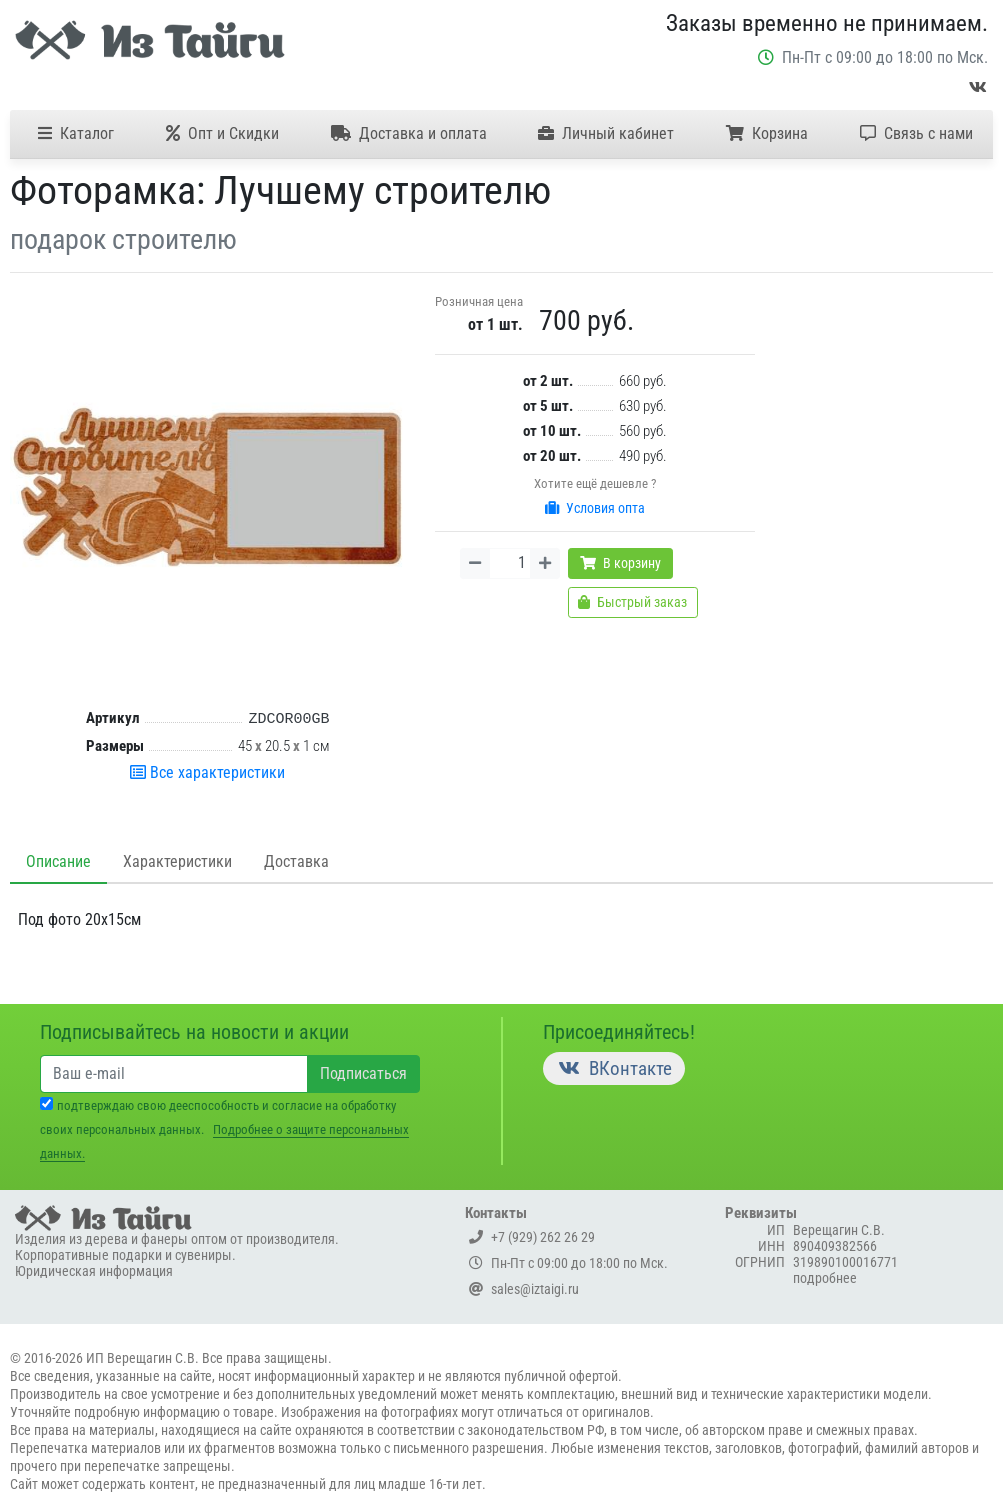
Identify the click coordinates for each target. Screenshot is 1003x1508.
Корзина (767, 133)
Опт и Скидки (222, 133)
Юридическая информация (94, 1271)
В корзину (620, 563)
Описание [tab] (58, 861)
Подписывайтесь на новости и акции (194, 1032)
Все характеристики (207, 772)
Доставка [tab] (296, 861)
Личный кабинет (606, 133)
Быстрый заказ (632, 602)
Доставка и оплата (409, 133)
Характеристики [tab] (177, 861)
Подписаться (363, 1073)
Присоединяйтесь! (619, 1032)
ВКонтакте (614, 1068)
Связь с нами (916, 133)
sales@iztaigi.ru (524, 1289)
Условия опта (595, 508)
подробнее (825, 1278)
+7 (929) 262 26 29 (532, 1237)
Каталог (76, 133)
